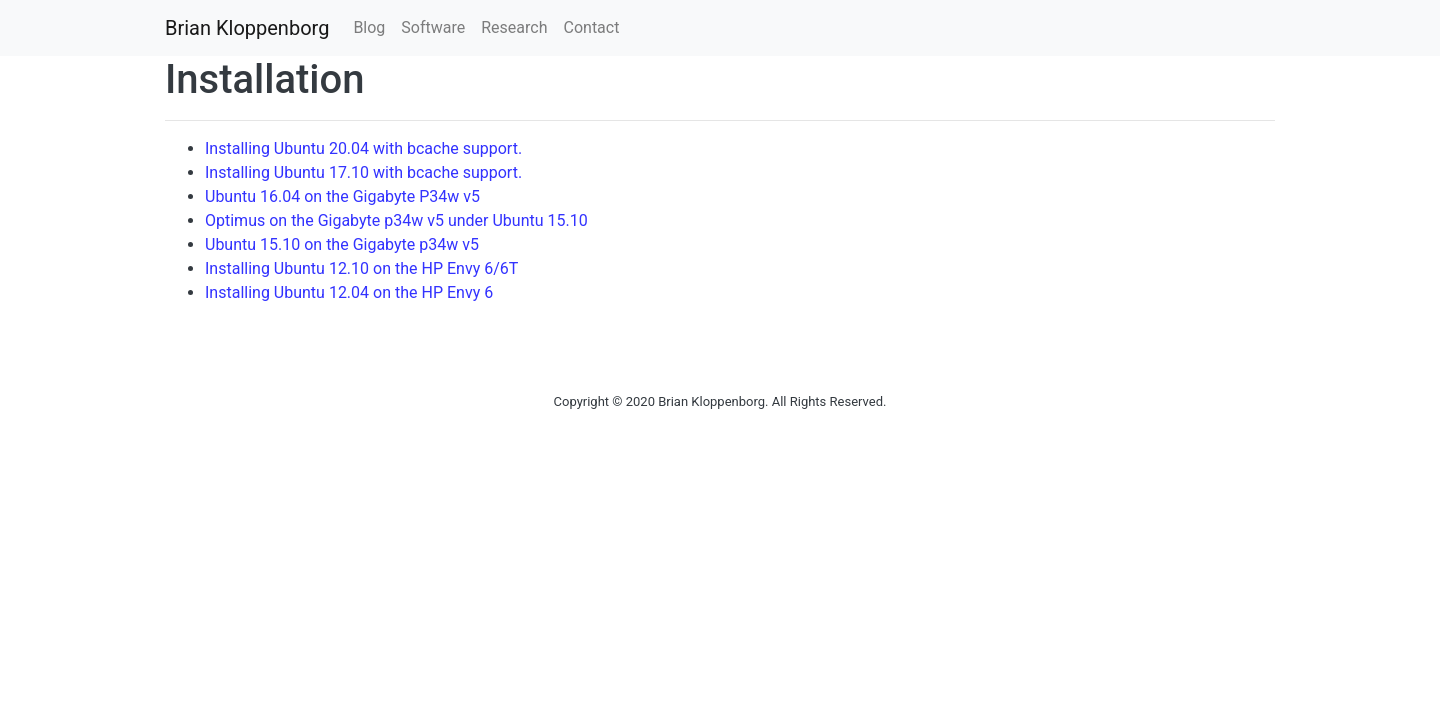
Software (433, 27)
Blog (369, 27)
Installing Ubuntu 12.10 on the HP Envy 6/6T (361, 268)
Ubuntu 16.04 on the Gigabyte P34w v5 (342, 196)
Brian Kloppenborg (247, 28)
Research (514, 27)
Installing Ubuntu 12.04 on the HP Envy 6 (349, 292)
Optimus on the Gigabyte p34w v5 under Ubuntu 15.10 (396, 220)
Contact (592, 27)
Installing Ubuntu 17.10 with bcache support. (363, 172)
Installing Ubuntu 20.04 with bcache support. (363, 148)
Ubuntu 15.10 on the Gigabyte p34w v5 (342, 244)
